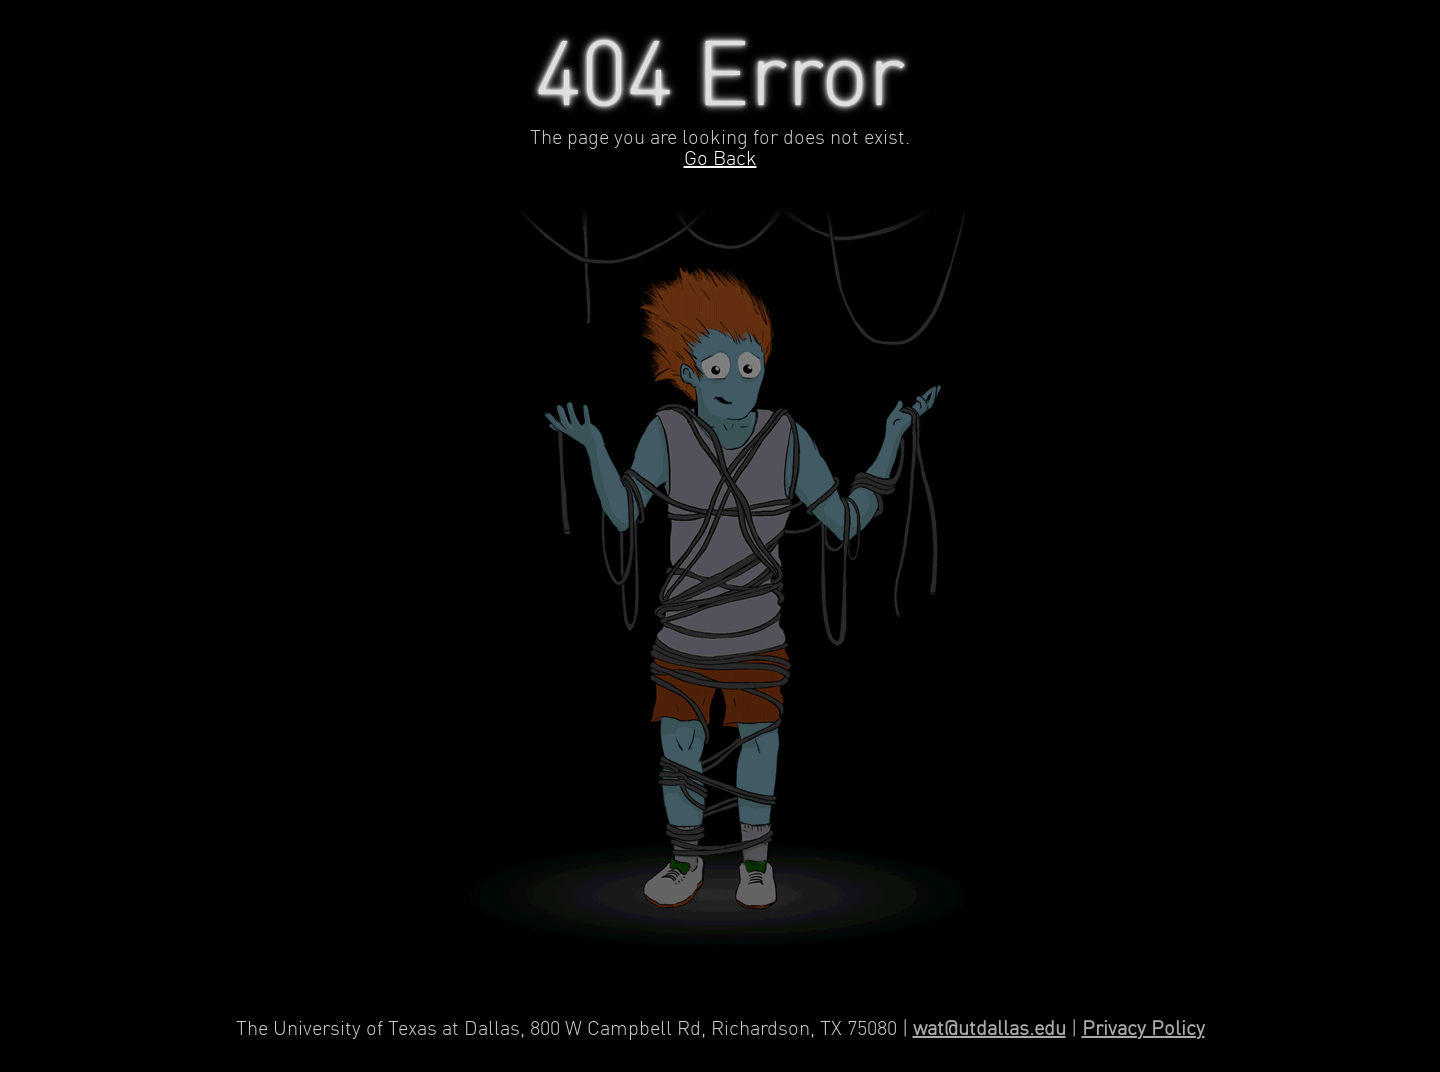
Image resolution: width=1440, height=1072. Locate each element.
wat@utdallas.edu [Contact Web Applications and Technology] (989, 1029)
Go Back (720, 159)
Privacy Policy (1143, 1029)
